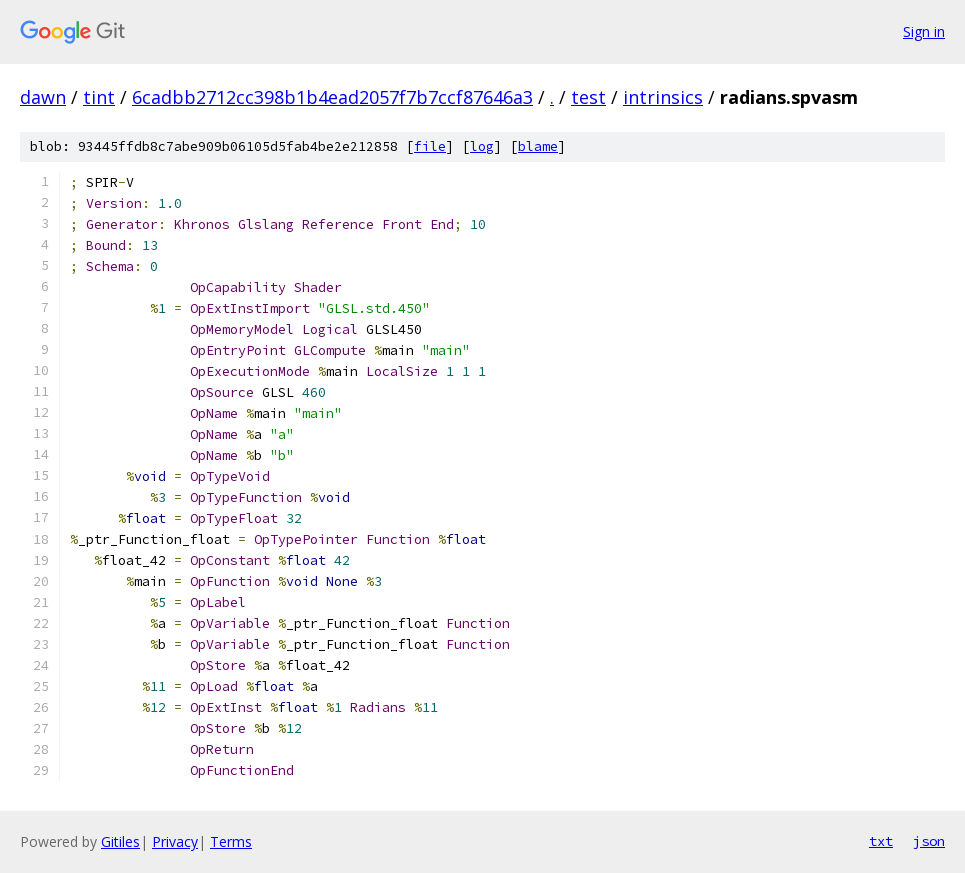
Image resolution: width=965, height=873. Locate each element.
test (588, 97)
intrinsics (663, 97)
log (482, 146)
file (430, 146)
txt (881, 841)
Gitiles (120, 841)
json (929, 841)
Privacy (175, 841)
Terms (231, 841)
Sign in (924, 31)
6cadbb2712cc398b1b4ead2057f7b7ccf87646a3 (332, 97)
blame (538, 146)
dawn (43, 97)
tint (99, 97)
